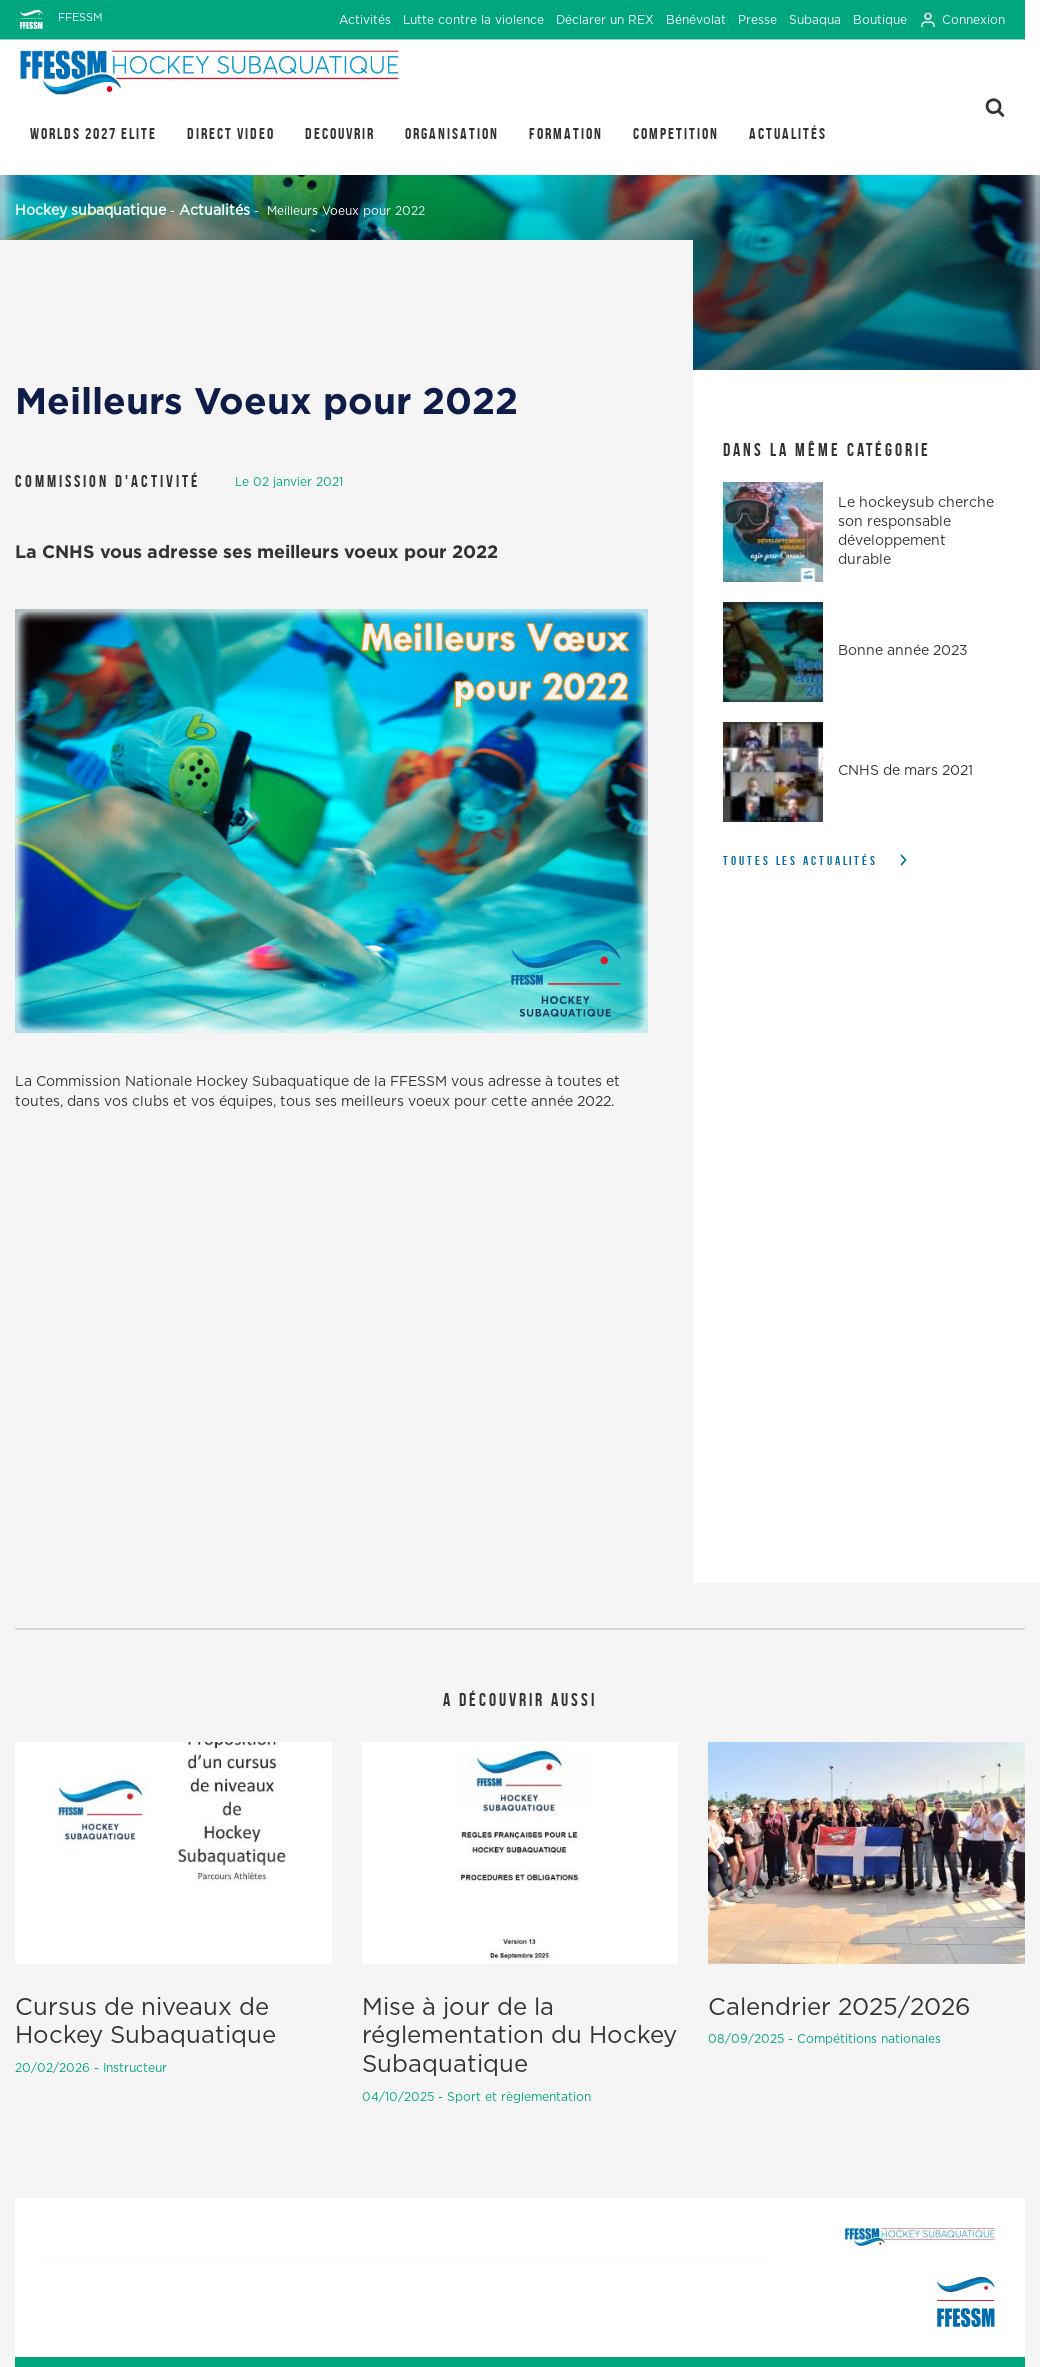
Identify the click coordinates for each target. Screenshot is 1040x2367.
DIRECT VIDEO (231, 133)
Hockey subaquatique (90, 211)
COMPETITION (676, 133)
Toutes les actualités (800, 860)
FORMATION (566, 133)
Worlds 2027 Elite (93, 133)
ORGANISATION (452, 133)
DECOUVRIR (340, 133)
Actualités (788, 133)
